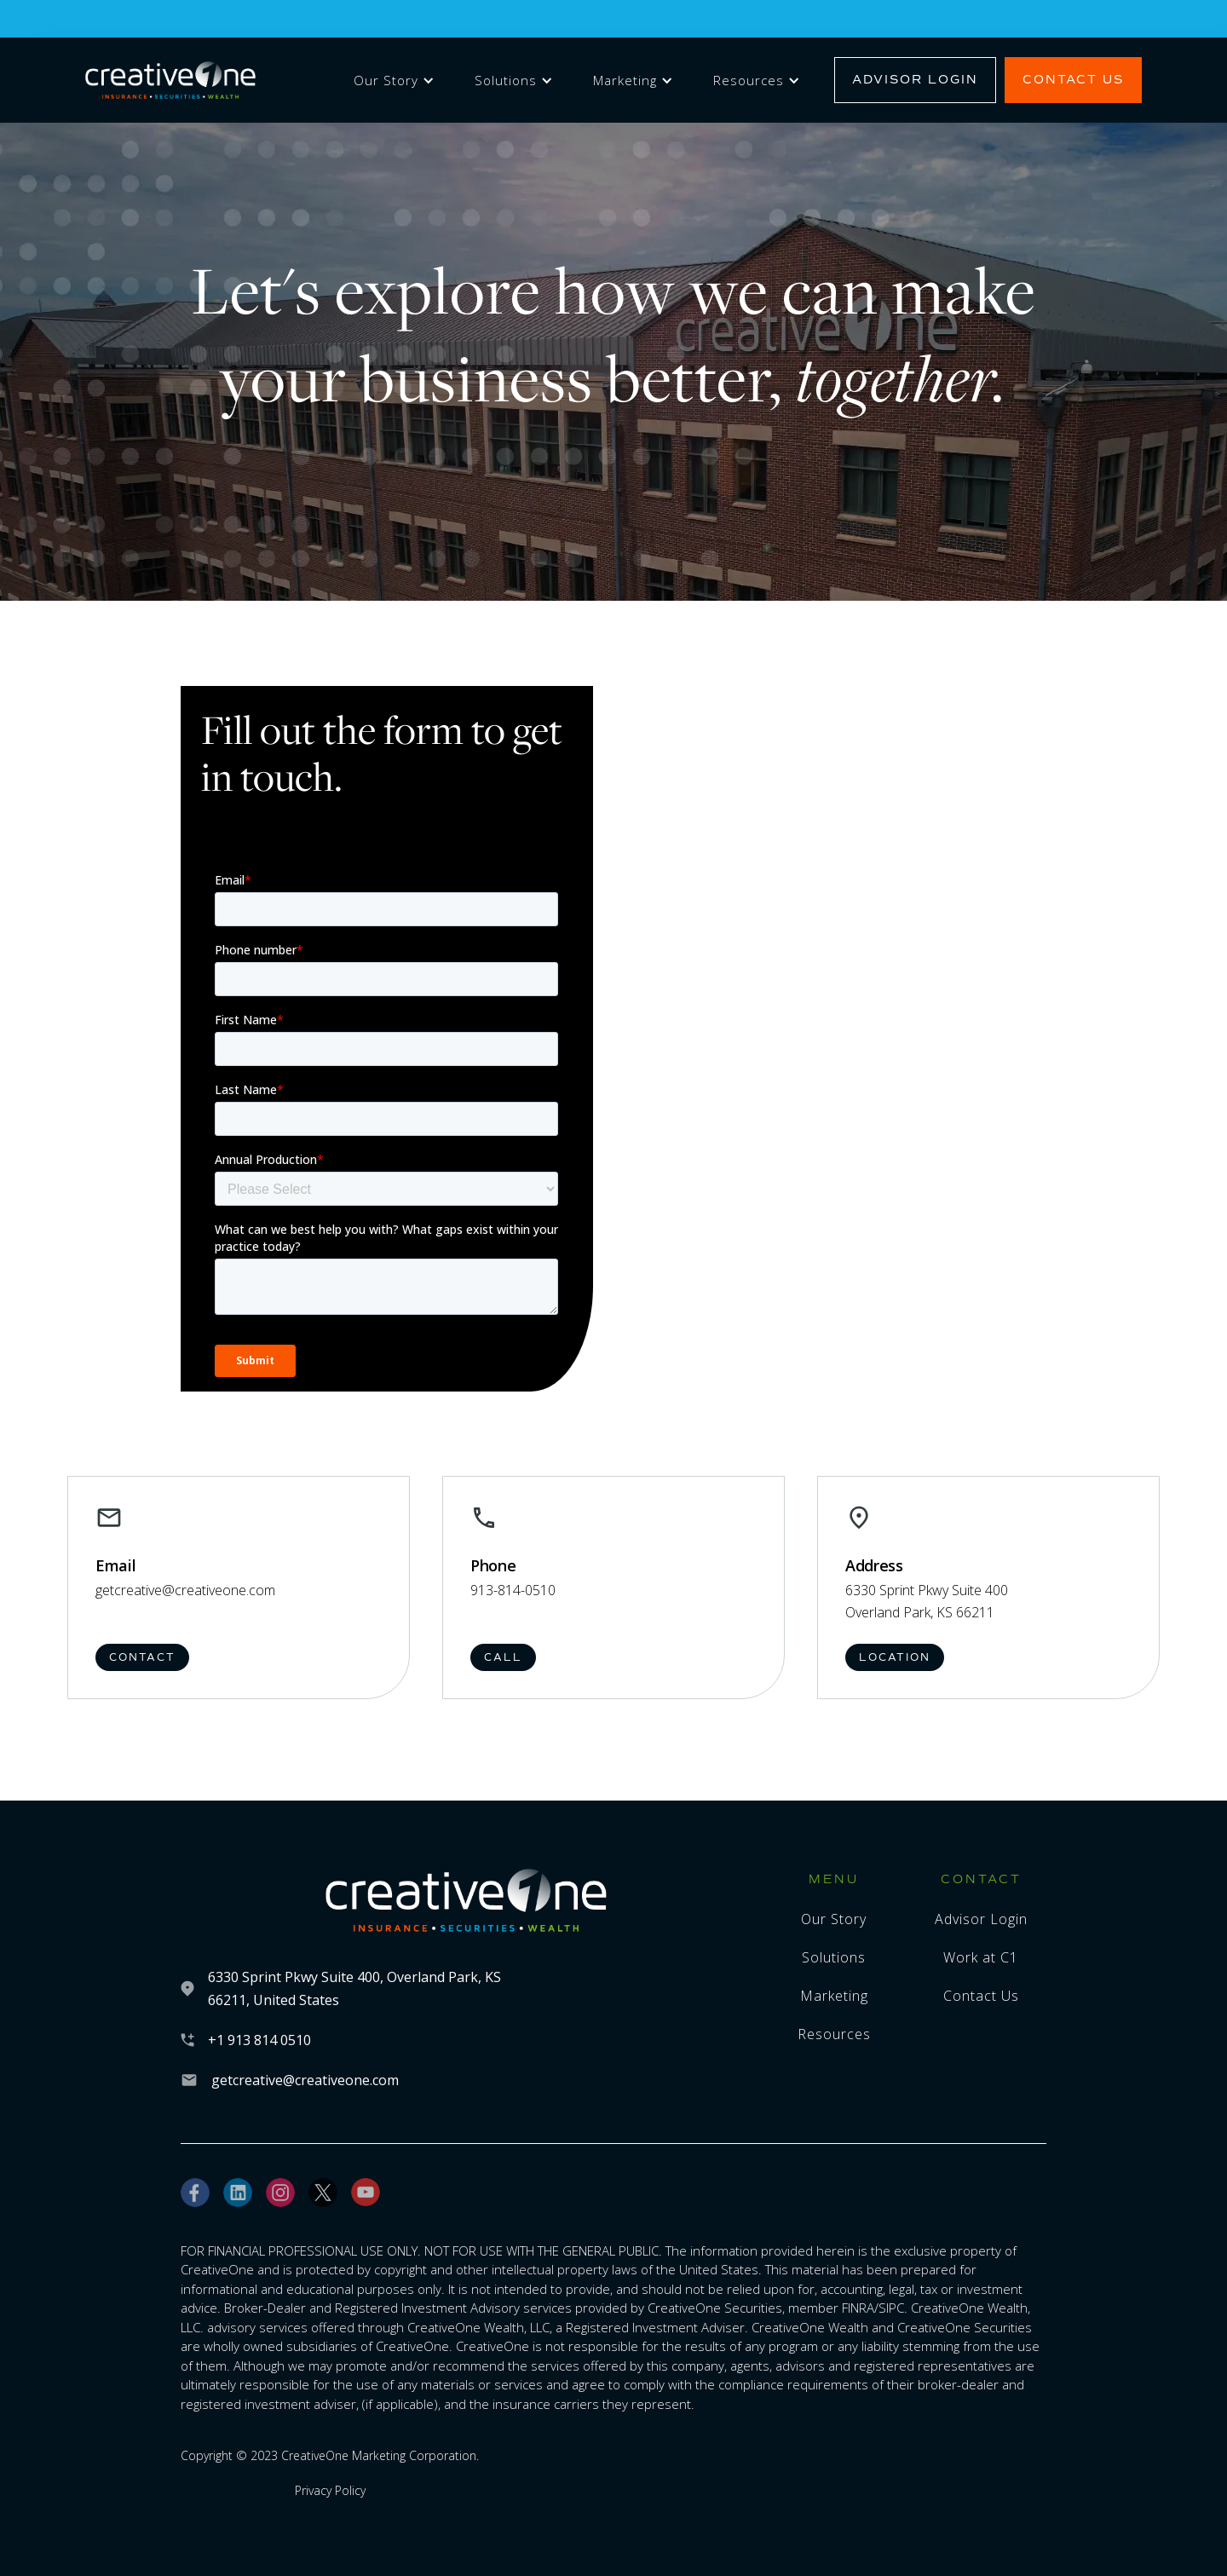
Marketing (625, 80)
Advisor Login (915, 79)
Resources (748, 80)
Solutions (506, 80)
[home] (170, 80)
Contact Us (1073, 79)
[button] (391, 80)
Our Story (386, 80)
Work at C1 (980, 1957)
